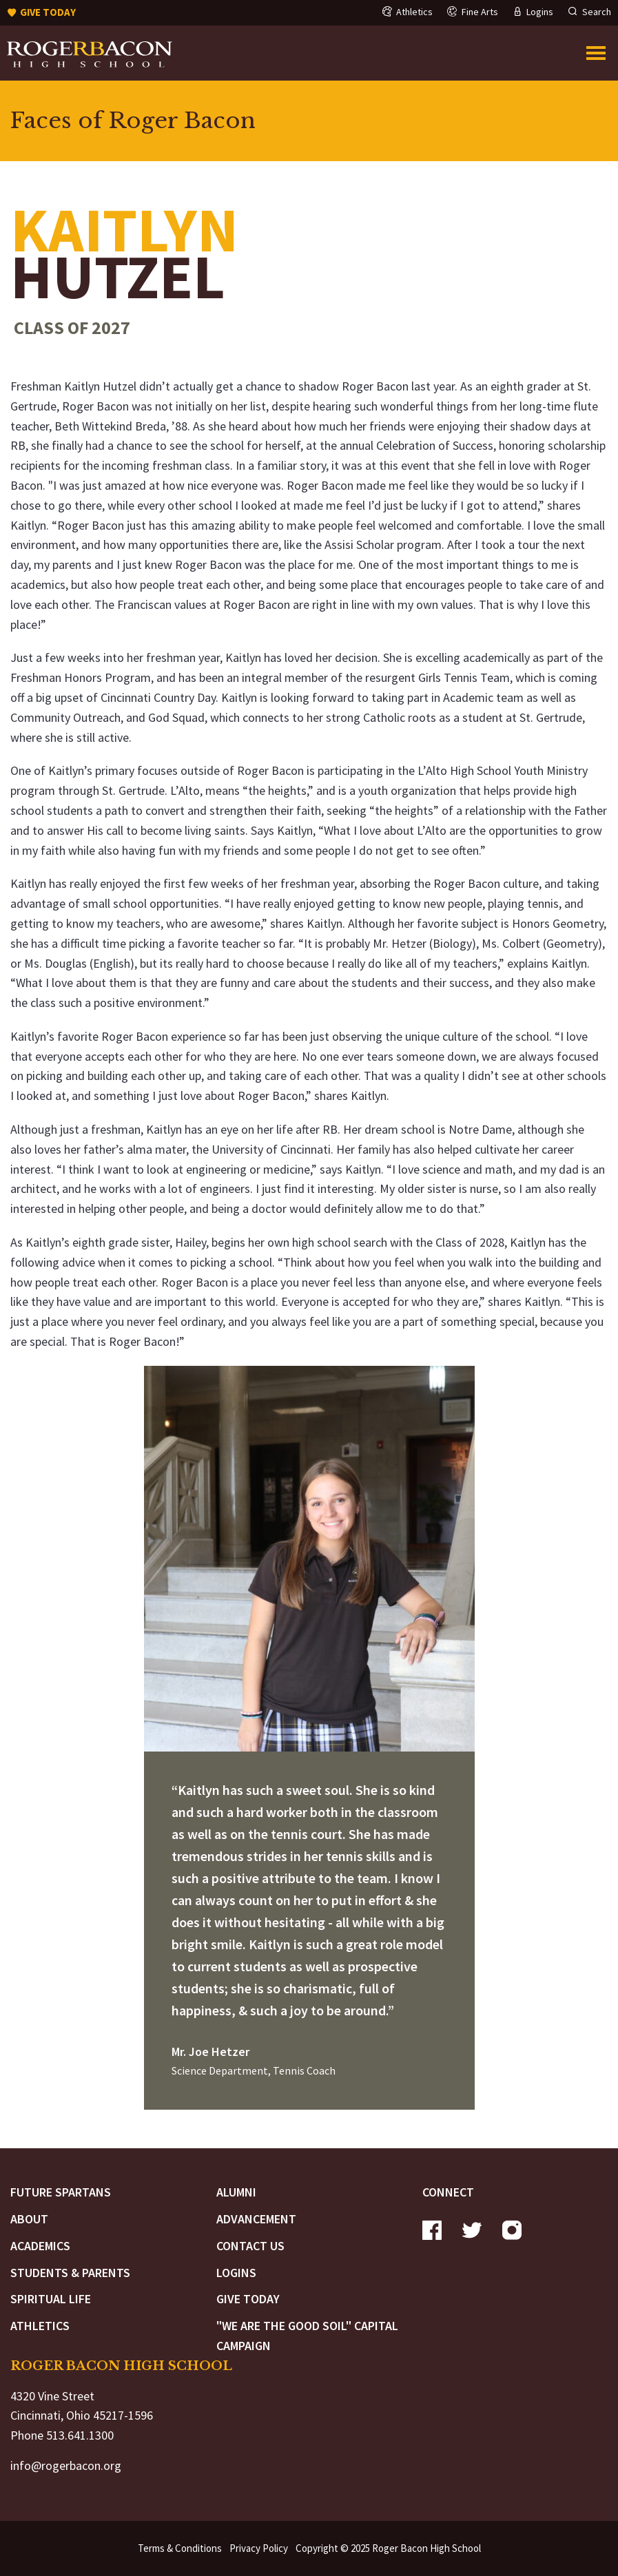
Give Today (248, 2299)
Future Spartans (60, 2192)
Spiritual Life (50, 2299)
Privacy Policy (258, 2548)
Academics (40, 2246)
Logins (236, 2273)
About (29, 2219)
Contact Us (250, 2246)
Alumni (236, 2192)
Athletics (40, 2326)
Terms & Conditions (180, 2548)
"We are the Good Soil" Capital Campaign (307, 2336)
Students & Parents (70, 2273)
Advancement (256, 2219)
